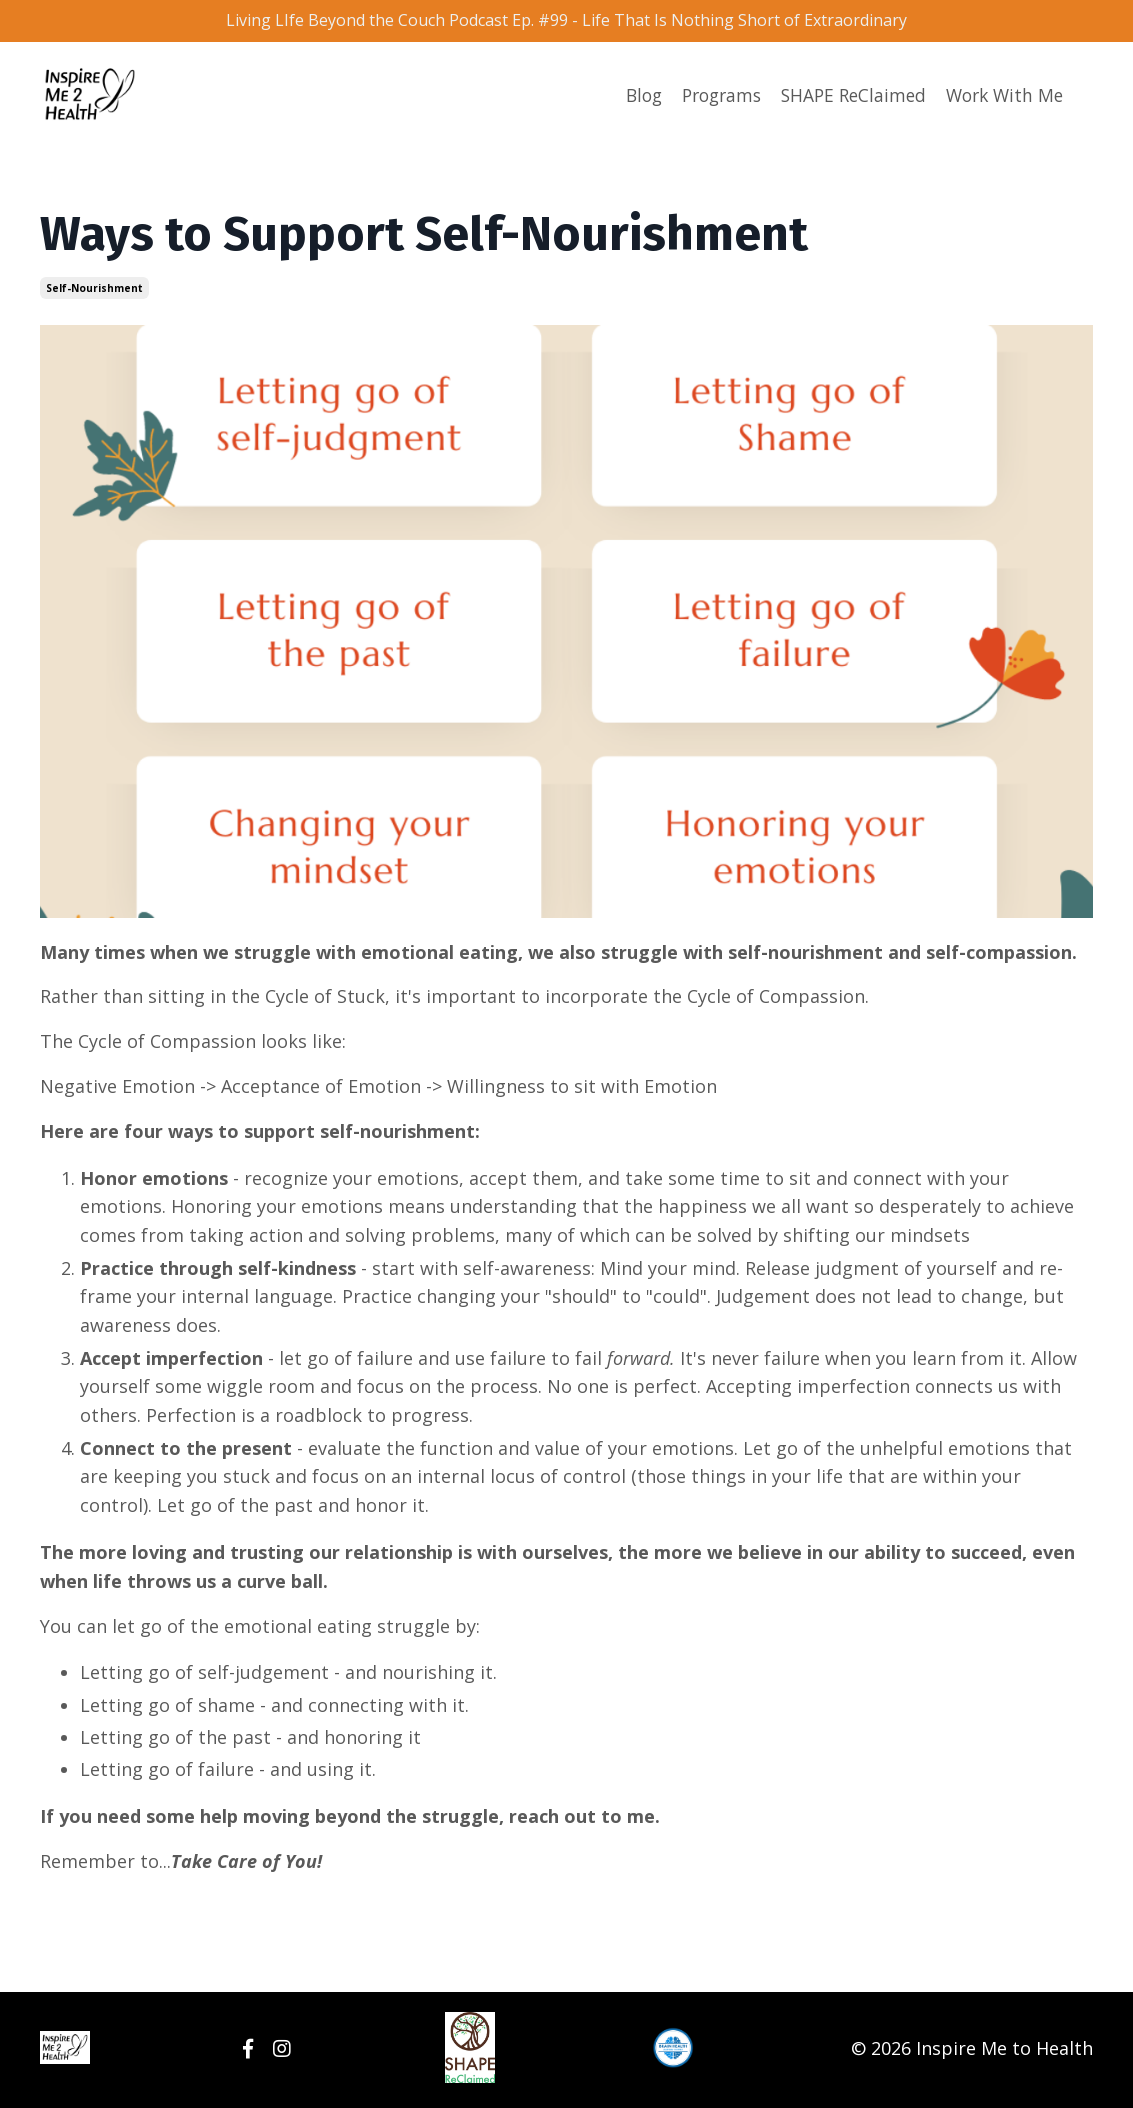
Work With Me (1001, 99)
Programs (707, 99)
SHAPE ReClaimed (845, 99)
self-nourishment (94, 291)
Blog (625, 99)
